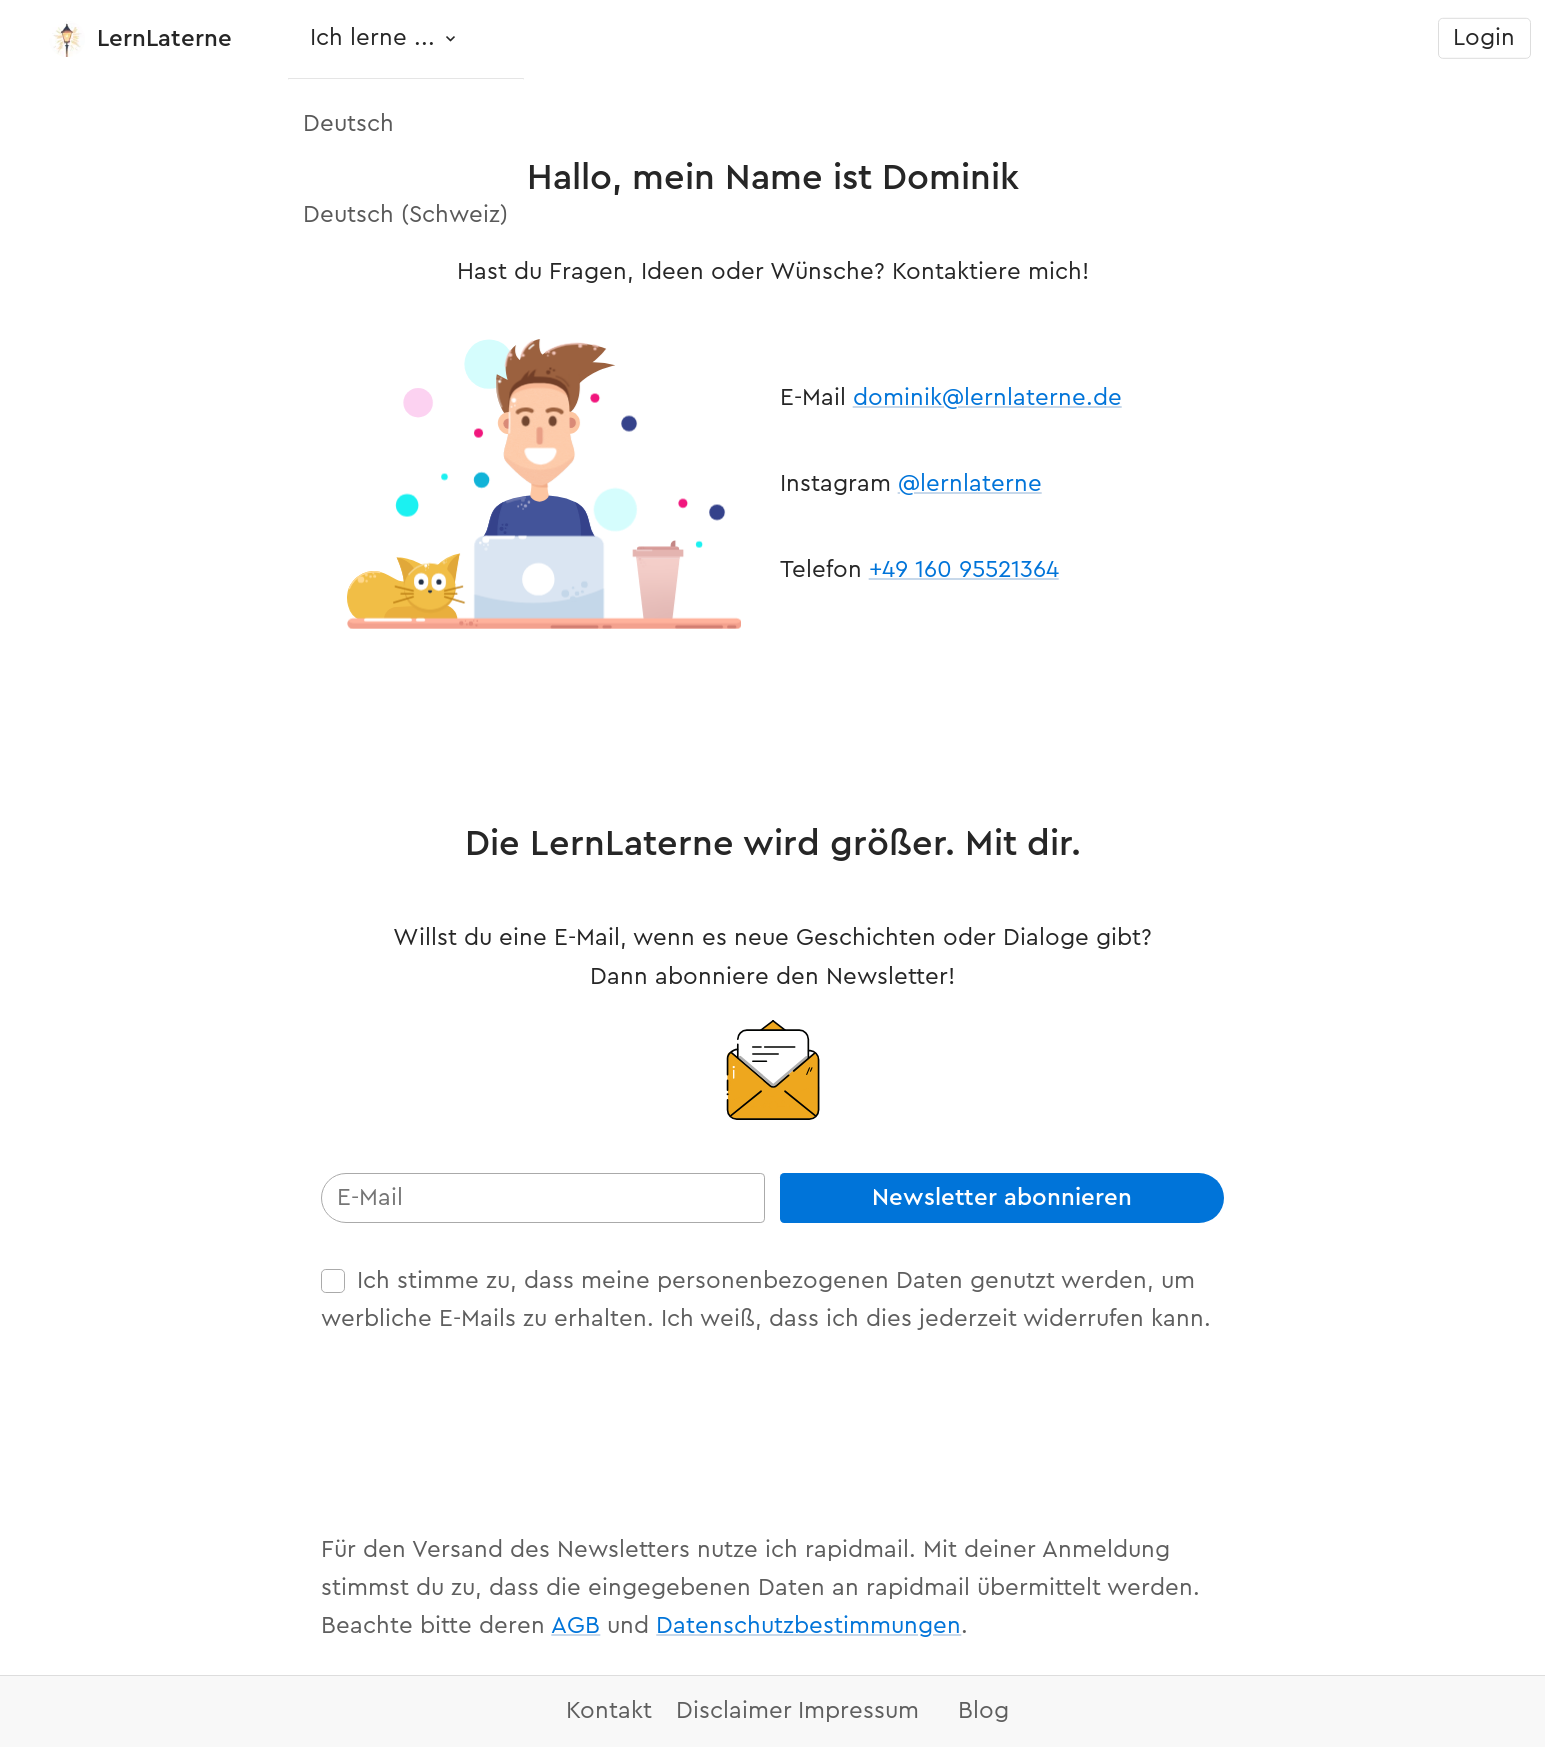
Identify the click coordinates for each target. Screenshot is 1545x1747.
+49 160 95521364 (964, 570)
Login (1484, 38)
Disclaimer (734, 1711)
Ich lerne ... (372, 38)
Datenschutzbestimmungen (808, 1626)
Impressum (858, 1711)
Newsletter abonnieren (1002, 1198)
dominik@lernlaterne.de (987, 398)
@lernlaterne (970, 484)
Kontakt (609, 1711)
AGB (575, 1626)
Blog (983, 1711)
